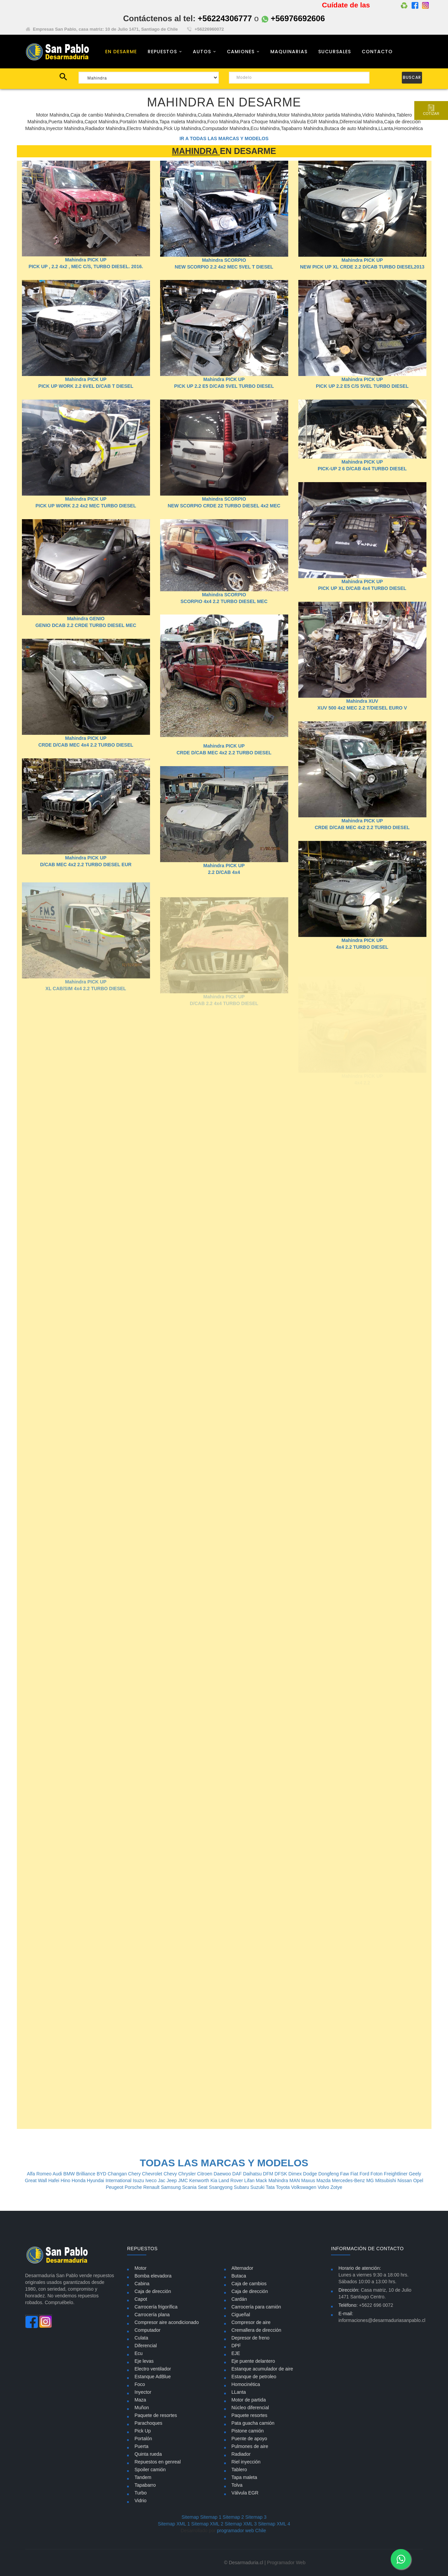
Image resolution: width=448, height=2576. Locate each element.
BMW (69, 2173)
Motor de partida (249, 2399)
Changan (118, 2173)
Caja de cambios (249, 2283)
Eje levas (144, 2361)
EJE (236, 2353)
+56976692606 (293, 18)
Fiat (354, 2173)
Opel (418, 2180)
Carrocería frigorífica (156, 2307)
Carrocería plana (152, 2314)
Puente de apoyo (249, 2438)
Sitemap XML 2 (207, 2523)
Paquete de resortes (156, 2415)
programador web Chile (241, 2530)
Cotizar (430, 110)
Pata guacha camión (253, 2423)
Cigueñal (241, 2314)
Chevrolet (152, 2173)
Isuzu (139, 2180)
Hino (66, 2180)
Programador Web (286, 2562)
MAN (295, 2180)
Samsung (171, 2187)
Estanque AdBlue (153, 2376)
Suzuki (258, 2187)
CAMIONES (241, 51)
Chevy (170, 2173)
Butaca (239, 2276)
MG (370, 2180)
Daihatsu (253, 2173)
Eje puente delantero (253, 2361)
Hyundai (96, 2180)
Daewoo (223, 2173)
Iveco (151, 2180)
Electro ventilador (153, 2368)
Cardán (239, 2299)
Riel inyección (246, 2461)
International (119, 2180)
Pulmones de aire (250, 2446)
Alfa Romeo (40, 2173)
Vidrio (141, 2500)
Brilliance (86, 2173)
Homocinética (246, 2384)
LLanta (239, 2392)
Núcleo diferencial (250, 2407)
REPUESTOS (162, 51)
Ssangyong (221, 2187)
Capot (141, 2299)
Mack (262, 2180)
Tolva (237, 2485)
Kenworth (199, 2180)
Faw (345, 2173)
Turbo (141, 2492)
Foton (377, 2173)
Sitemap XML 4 (274, 2523)
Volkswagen (304, 2187)
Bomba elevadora (153, 2276)
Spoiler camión (150, 2469)
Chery (135, 2173)
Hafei (54, 2180)
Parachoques (148, 2423)
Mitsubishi (386, 2180)
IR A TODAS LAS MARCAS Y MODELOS (223, 138)
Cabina (142, 2283)
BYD (102, 2173)
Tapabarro (145, 2485)
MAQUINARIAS (288, 51)
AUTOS (202, 51)
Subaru (242, 2187)
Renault (152, 2187)
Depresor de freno (251, 2338)
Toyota (283, 2187)
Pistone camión (248, 2430)
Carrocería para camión (256, 2307)
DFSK (281, 2173)
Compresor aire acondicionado (167, 2322)
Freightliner (396, 2173)
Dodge (310, 2173)
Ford (364, 2173)
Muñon (142, 2407)
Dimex (296, 2173)
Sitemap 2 (233, 2517)
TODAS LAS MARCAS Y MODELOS (224, 2162)
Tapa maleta (244, 2477)
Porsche (134, 2187)
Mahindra (278, 2180)
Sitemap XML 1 (174, 2523)
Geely (415, 2173)
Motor (141, 2268)
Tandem (143, 2477)
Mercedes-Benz (349, 2180)
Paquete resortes (250, 2415)
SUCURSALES (334, 51)
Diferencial (146, 2345)
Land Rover (231, 2180)
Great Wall (37, 2180)
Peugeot (115, 2187)
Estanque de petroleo (254, 2376)
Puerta (141, 2446)
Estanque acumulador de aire (262, 2368)
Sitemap (190, 2517)
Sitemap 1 (210, 2517)
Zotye (336, 2187)
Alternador (242, 2268)
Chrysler (187, 2173)
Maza (140, 2399)
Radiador (241, 2454)
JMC (183, 2180)
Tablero (239, 2469)
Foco (140, 2384)
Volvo (324, 2187)
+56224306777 (225, 18)
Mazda (324, 2180)
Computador (147, 2330)
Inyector (143, 2392)
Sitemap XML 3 (241, 2523)
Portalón (143, 2438)
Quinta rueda (148, 2454)
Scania (190, 2187)
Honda (79, 2180)
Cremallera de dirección (256, 2330)
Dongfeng (329, 2173)
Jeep (172, 2180)
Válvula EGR (245, 2492)
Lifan (250, 2180)
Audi (58, 2173)
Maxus (308, 2180)
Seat (203, 2187)
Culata (141, 2338)
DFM (268, 2173)
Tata (271, 2187)
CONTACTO (377, 51)
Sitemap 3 (256, 2517)
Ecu (139, 2353)
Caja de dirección (153, 2291)
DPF (236, 2345)
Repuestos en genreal (158, 2461)
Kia (214, 2180)
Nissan (405, 2180)
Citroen (205, 2173)
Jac (162, 2180)
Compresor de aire (251, 2322)
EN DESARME (121, 51)
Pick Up (143, 2430)
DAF (237, 2173)
